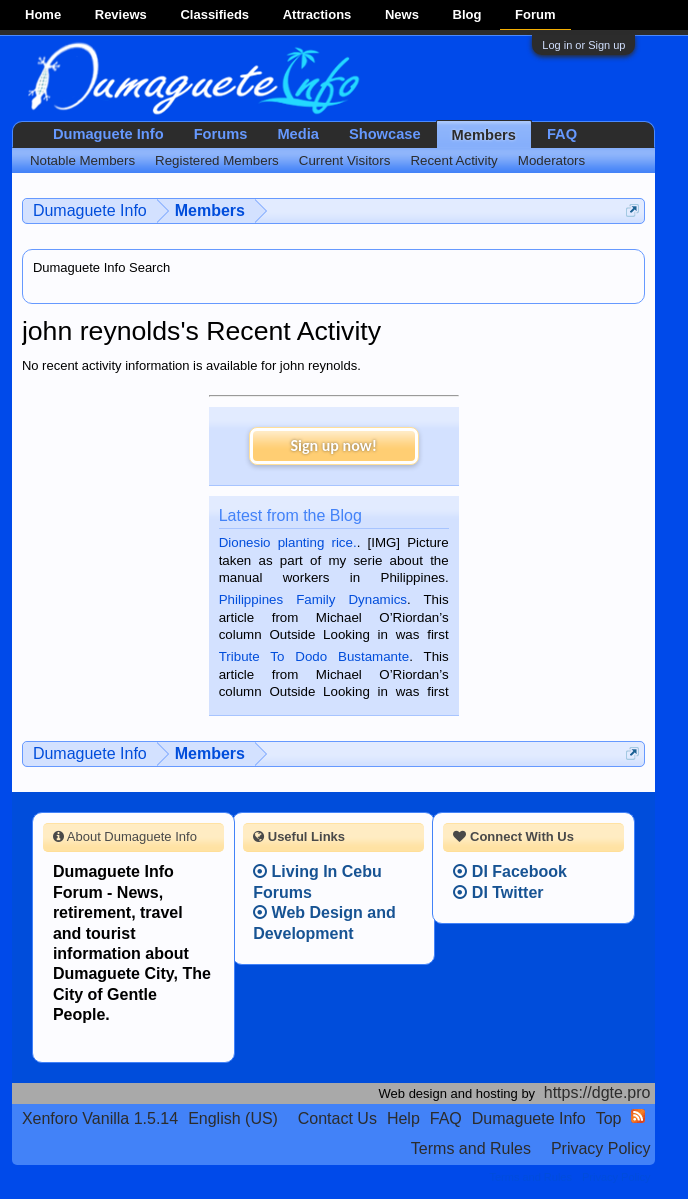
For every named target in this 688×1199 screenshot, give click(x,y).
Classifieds (214, 14)
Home (43, 14)
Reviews (121, 14)
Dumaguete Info (108, 134)
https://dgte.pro (597, 1092)
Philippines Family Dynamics (313, 599)
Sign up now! (333, 445)
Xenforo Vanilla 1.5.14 (100, 1118)
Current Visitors (345, 160)
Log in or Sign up (583, 45)
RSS (638, 1116)
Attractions (317, 14)
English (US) (233, 1118)
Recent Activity (453, 160)
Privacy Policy (601, 1148)
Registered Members (217, 160)
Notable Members (82, 160)
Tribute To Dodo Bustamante (314, 656)
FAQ (562, 134)
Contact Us (337, 1118)
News (402, 14)
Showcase (385, 134)
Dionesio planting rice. (288, 542)
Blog (467, 14)
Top (609, 1118)
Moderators (551, 160)
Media (298, 134)
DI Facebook (510, 871)
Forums (221, 134)
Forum (535, 14)
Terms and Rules (471, 1148)
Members (484, 135)
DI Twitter (498, 892)
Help (403, 1118)
